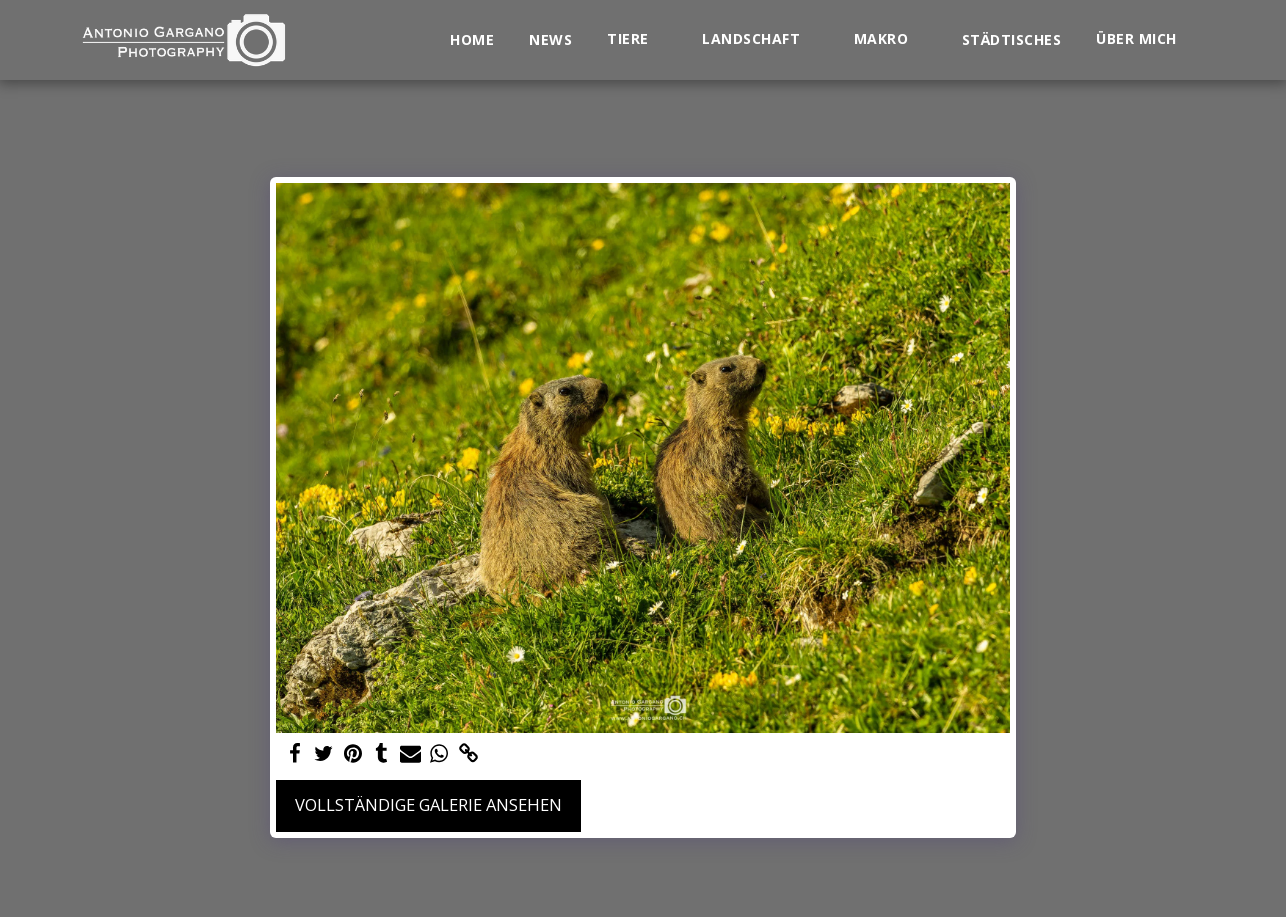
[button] (637, 39)
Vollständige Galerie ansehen (428, 804)
